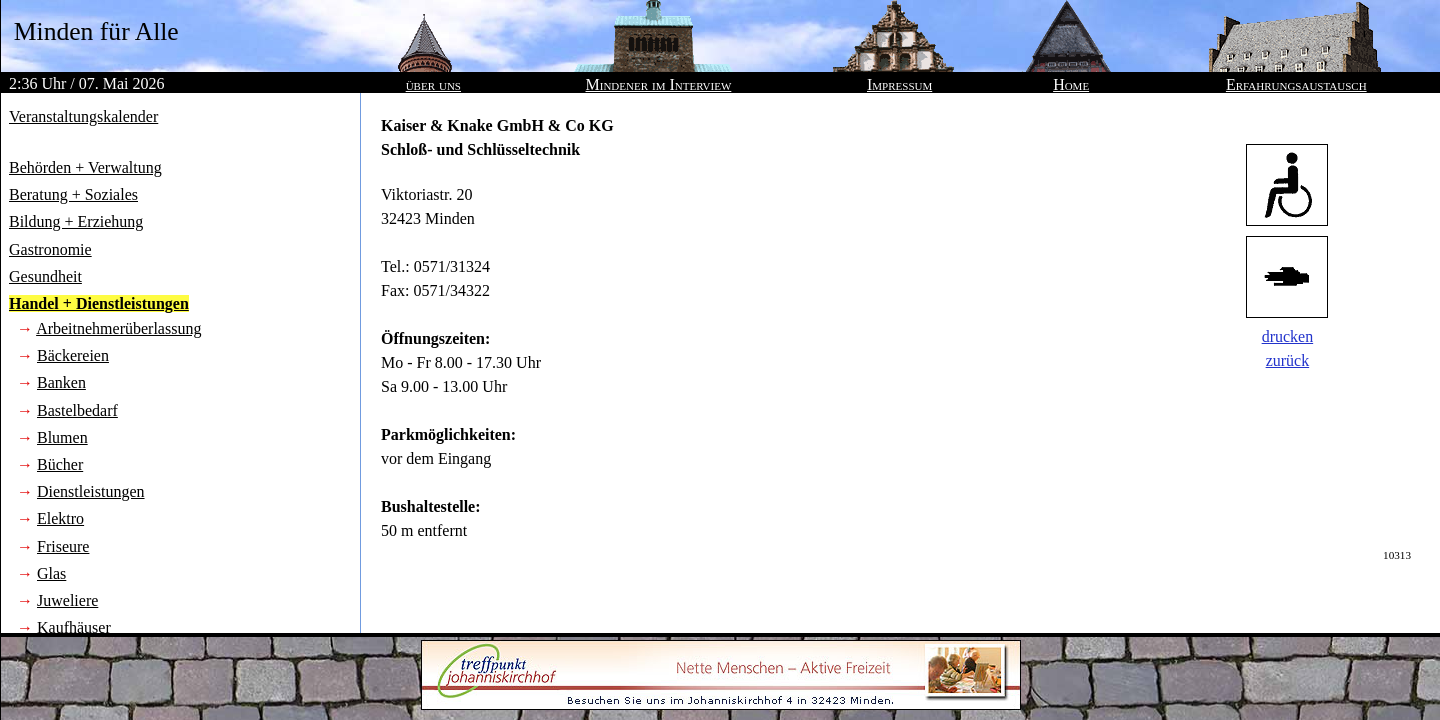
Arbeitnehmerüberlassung (118, 328)
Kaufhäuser (74, 627)
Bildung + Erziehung (76, 221)
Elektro (60, 518)
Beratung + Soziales (73, 194)
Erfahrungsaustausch (1296, 84)
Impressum (899, 84)
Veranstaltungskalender (83, 116)
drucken (1288, 336)
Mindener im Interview (659, 84)
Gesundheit (45, 276)
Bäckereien (73, 355)
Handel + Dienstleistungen (99, 303)
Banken (61, 382)
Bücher (60, 464)
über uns (433, 84)
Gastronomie (50, 249)
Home (1071, 84)
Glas (51, 573)
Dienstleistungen (91, 491)
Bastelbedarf (77, 410)
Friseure (63, 546)
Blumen (62, 437)
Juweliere (67, 600)
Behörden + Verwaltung (85, 167)
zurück (1288, 360)
